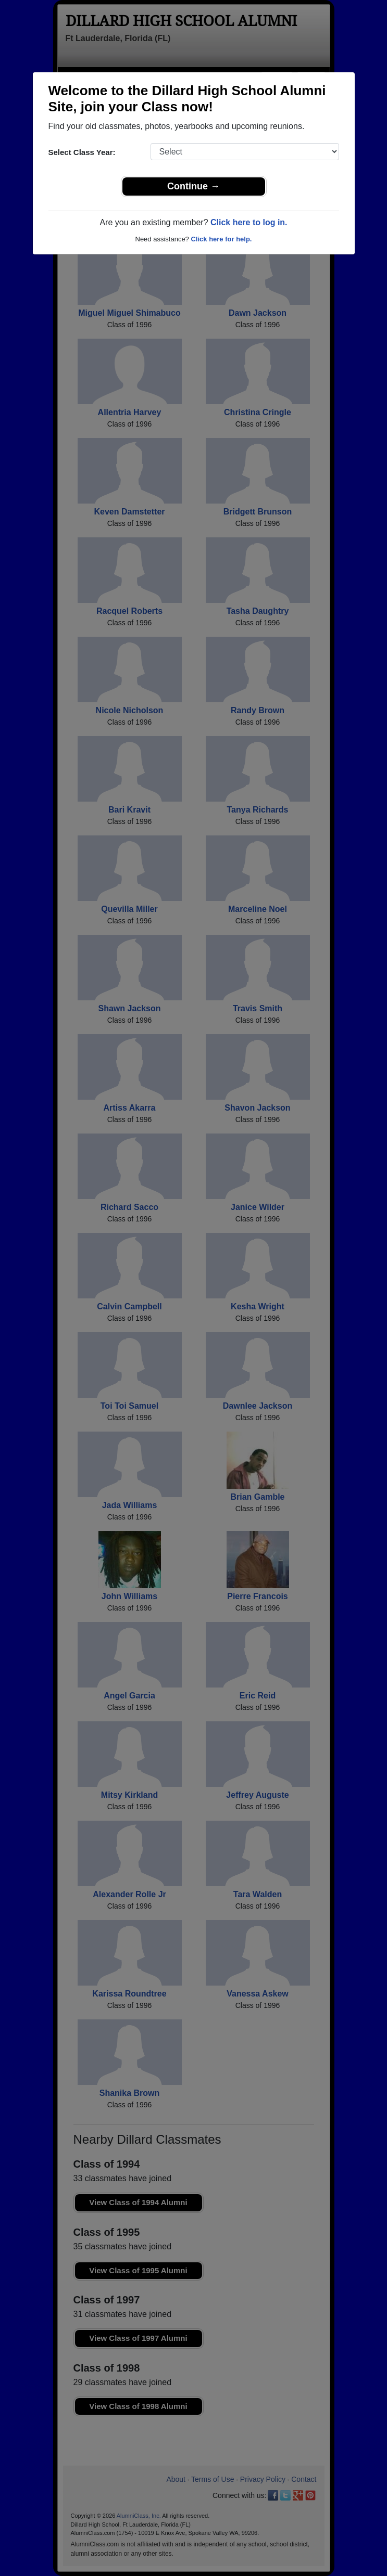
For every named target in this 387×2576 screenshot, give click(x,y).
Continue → (193, 186)
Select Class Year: (82, 152)
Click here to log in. (249, 222)
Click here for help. (221, 239)
